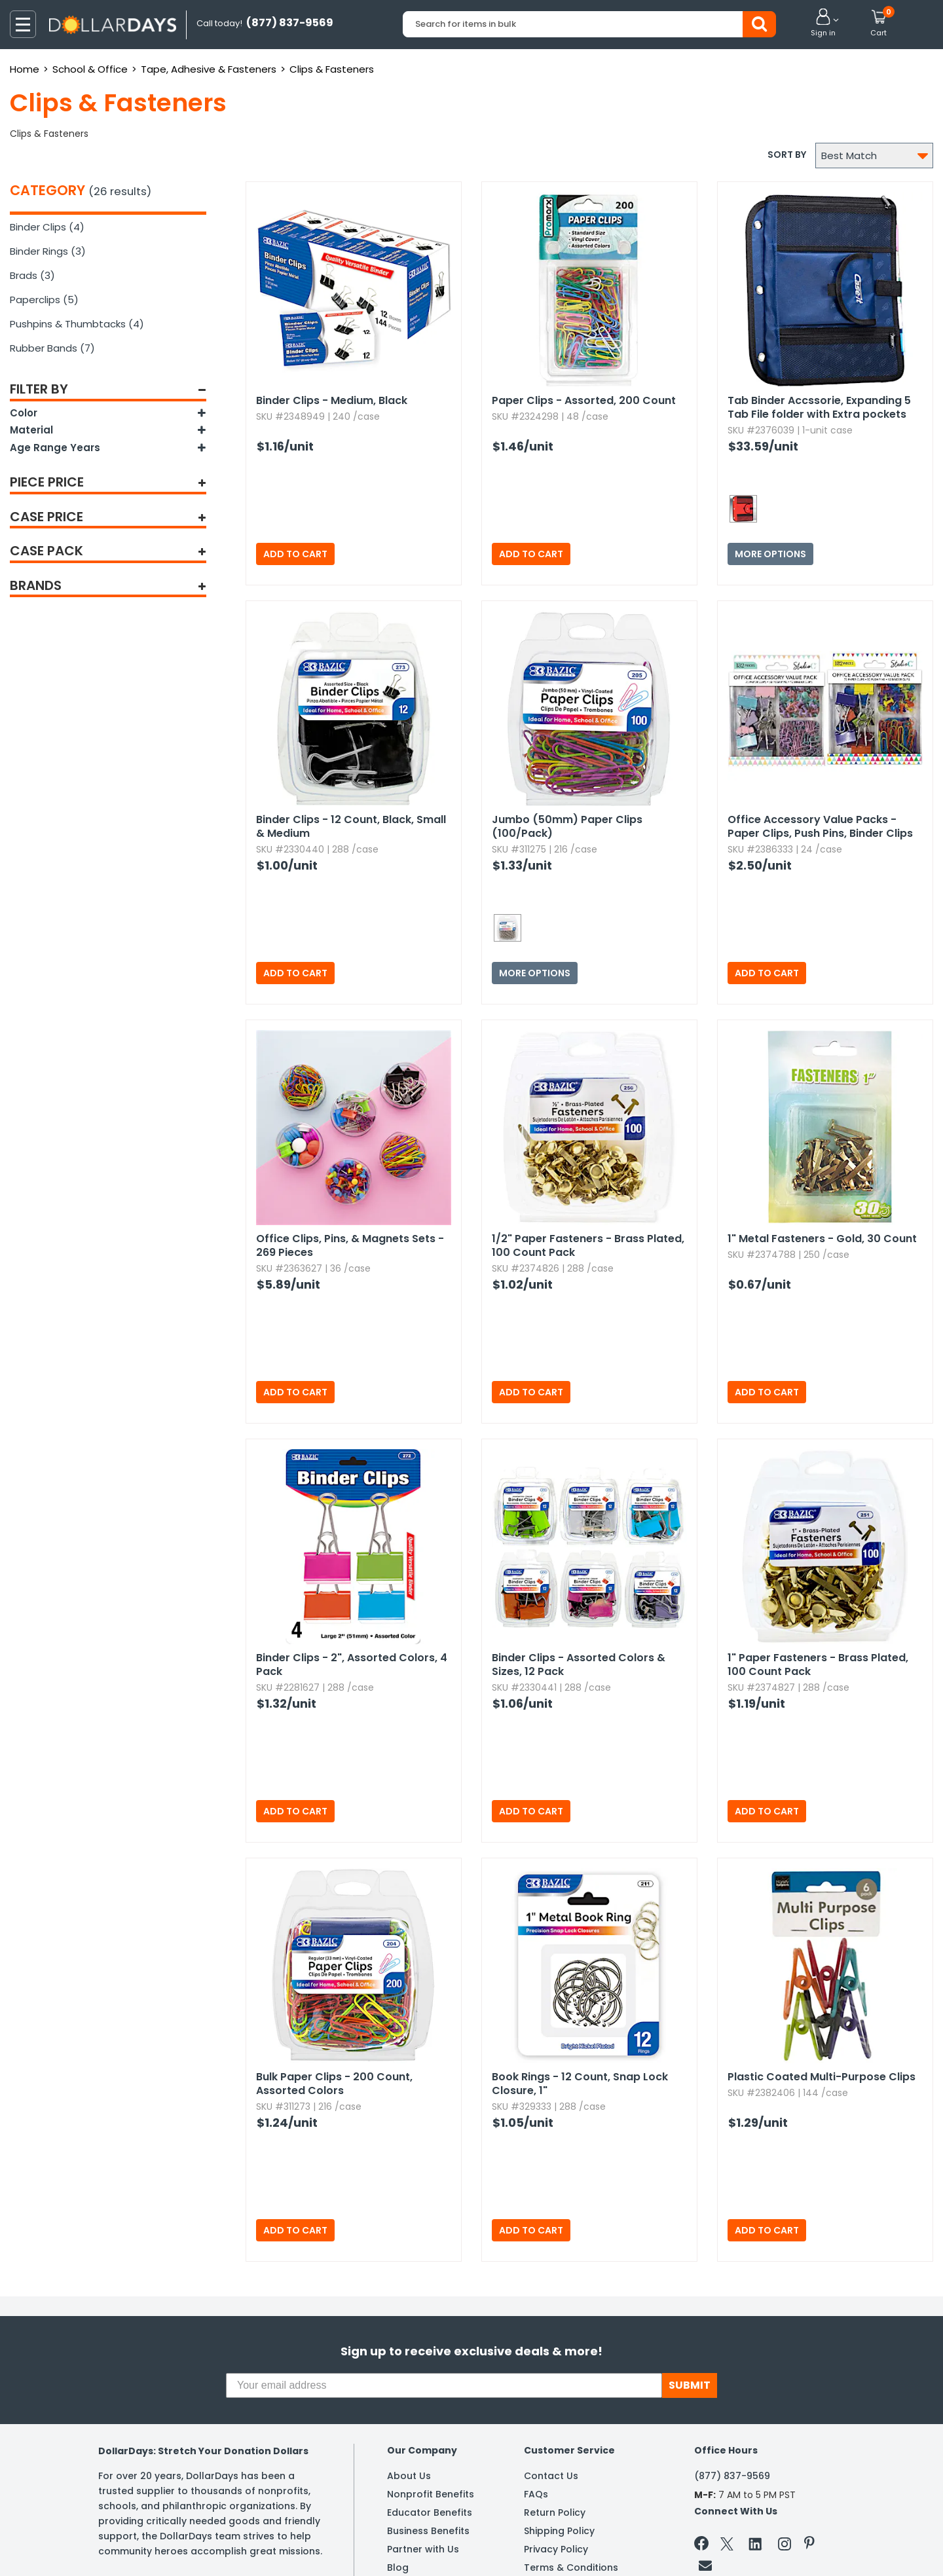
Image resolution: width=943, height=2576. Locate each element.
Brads (32, 275)
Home (24, 69)
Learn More (825, 2548)
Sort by (786, 154)
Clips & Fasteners (331, 69)
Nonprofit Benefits (430, 2494)
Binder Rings (48, 251)
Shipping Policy (559, 2530)
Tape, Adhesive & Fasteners (208, 69)
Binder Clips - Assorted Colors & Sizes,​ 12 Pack (578, 1664)
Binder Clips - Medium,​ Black (331, 400)
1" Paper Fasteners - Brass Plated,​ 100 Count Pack (818, 1664)
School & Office (90, 69)
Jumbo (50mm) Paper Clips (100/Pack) (567, 826)
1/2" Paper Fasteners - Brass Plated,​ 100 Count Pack (588, 1245)
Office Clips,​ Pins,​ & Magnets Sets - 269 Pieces (350, 1245)
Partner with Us (423, 2549)
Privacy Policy (556, 2549)
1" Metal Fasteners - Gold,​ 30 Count (822, 1238)
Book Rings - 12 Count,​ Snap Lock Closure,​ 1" (580, 2083)
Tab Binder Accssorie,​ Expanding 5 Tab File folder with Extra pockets (819, 407)
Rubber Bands (52, 348)
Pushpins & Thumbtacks (77, 324)
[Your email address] (444, 2385)
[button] (823, 24)
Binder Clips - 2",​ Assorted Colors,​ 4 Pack (351, 1664)
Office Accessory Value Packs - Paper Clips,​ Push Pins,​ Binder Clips (820, 826)
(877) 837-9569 (732, 2475)
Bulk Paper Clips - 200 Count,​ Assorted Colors (334, 2083)
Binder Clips (47, 227)
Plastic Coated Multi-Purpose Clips (821, 2077)
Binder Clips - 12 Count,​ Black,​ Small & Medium (351, 826)
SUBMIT (690, 2385)
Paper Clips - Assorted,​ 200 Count (584, 400)
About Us (409, 2475)
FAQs (536, 2494)
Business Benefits (428, 2530)
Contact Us (551, 2475)
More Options (770, 554)
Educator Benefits (429, 2512)
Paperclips (44, 299)
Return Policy (554, 2512)
